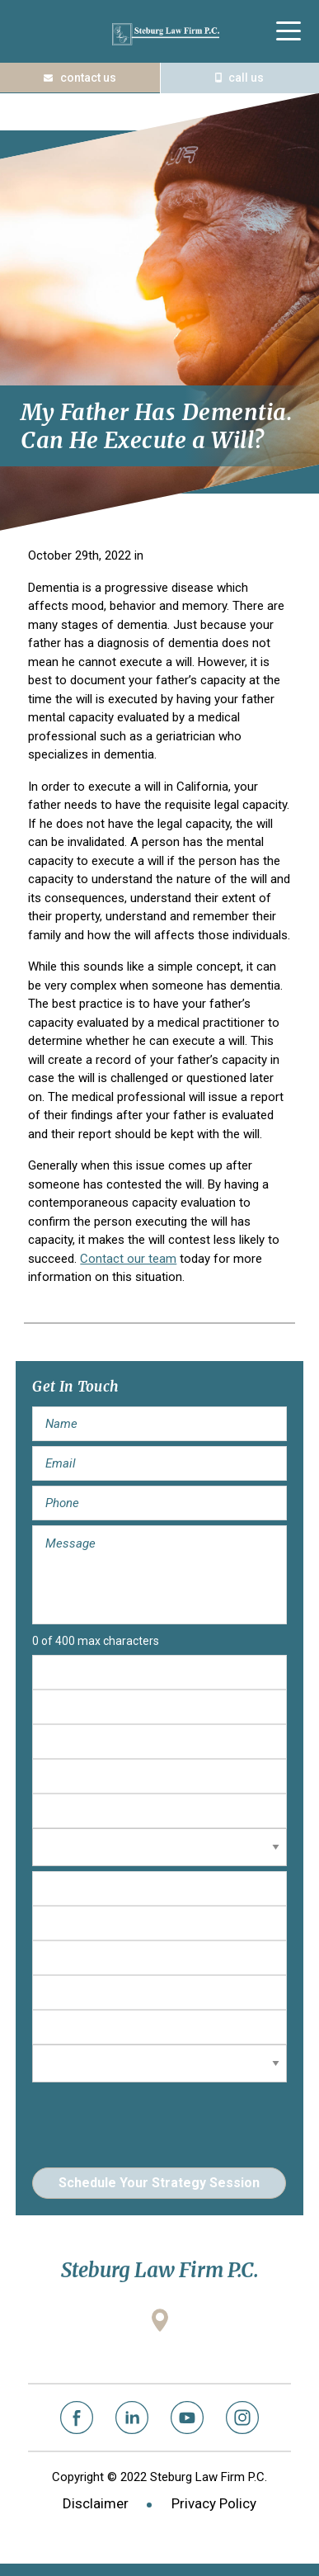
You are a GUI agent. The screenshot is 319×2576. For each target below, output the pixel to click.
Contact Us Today (80, 77)
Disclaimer (96, 2503)
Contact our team (128, 1258)
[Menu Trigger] (288, 31)
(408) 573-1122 (240, 78)
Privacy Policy (213, 2503)
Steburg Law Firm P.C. (165, 34)
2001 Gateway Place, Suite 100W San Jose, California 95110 (160, 2349)
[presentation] (157, 2119)
